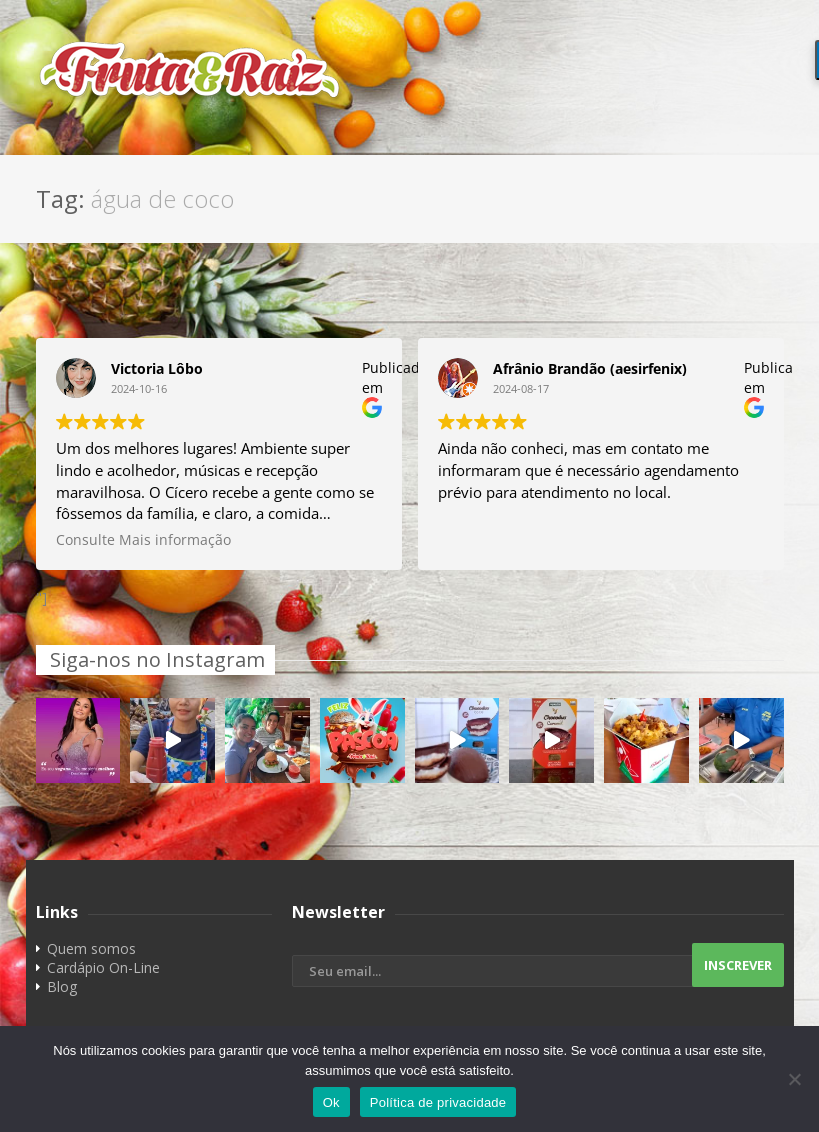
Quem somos (91, 948)
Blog (62, 986)
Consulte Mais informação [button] (143, 540)
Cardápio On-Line (103, 967)
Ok (331, 1102)
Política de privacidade (438, 1102)
